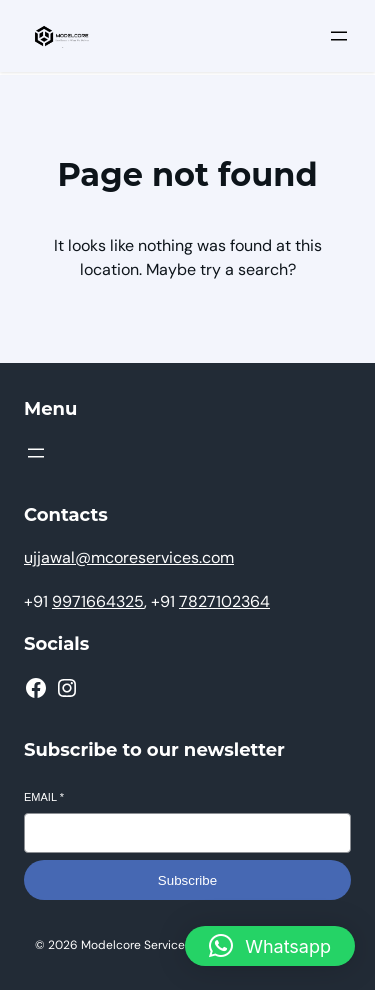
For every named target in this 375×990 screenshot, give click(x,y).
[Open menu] (339, 36)
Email (44, 797)
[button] (270, 946)
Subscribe (187, 880)
